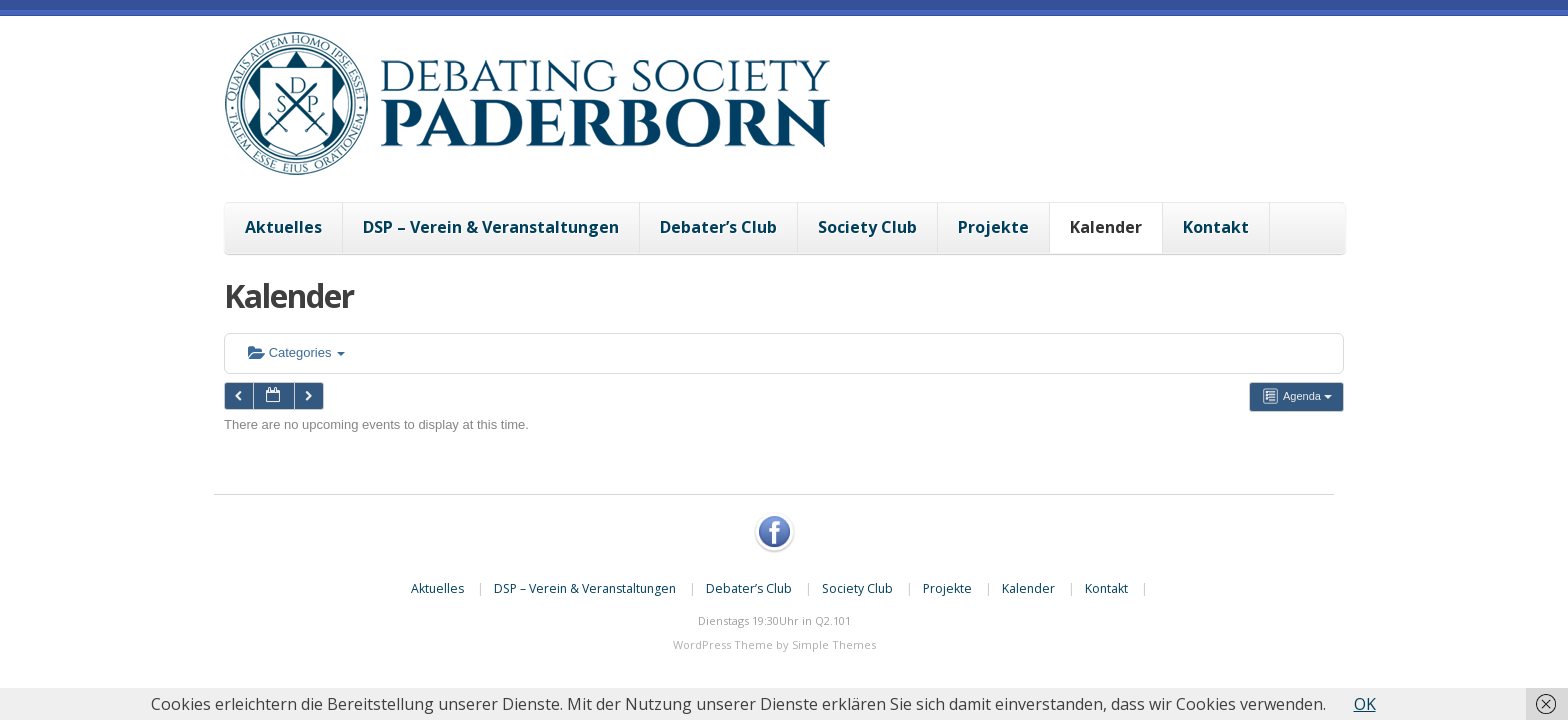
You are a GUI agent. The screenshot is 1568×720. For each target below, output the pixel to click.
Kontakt (1216, 227)
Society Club (867, 227)
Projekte (993, 227)
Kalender (1106, 227)
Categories (296, 352)
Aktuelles (283, 227)
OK (1365, 704)
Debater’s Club (718, 227)
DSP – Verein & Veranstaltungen (491, 227)
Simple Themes (834, 644)
